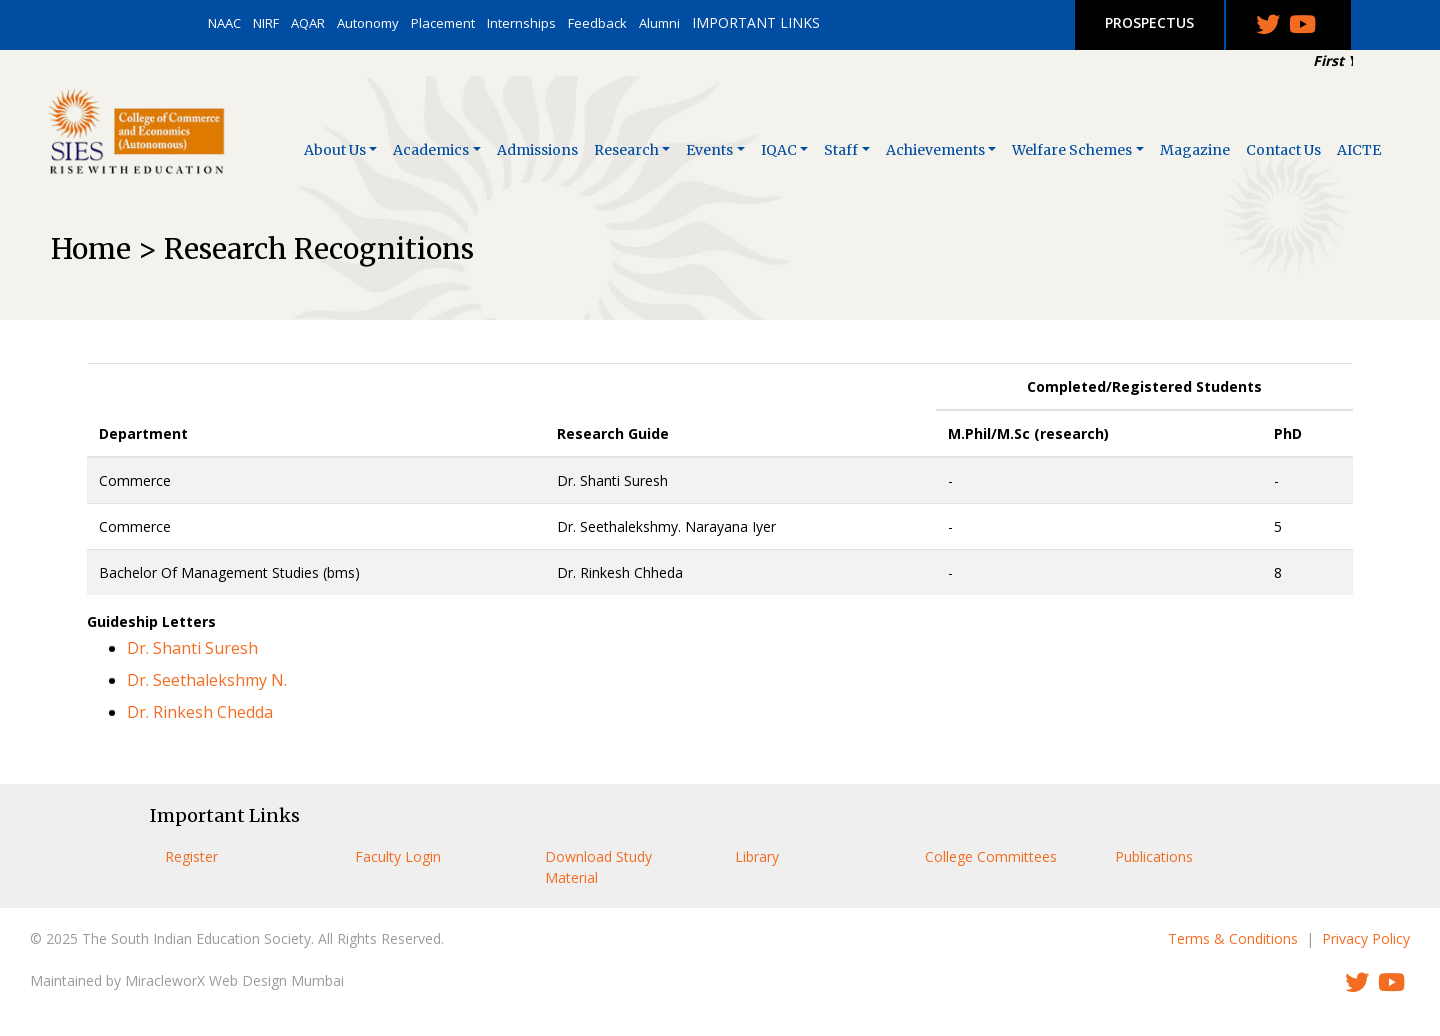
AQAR (308, 23)
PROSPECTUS (1149, 22)
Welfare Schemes (1072, 150)
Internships (521, 23)
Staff (841, 150)
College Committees (991, 856)
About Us (335, 150)
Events (709, 150)
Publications (1154, 856)
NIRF (266, 23)
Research (626, 150)
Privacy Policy (1366, 938)
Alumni (659, 23)
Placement (443, 23)
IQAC (779, 150)
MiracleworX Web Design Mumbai (234, 980)
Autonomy (368, 23)
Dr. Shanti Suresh (192, 648)
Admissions (537, 150)
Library (757, 856)
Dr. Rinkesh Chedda (200, 712)
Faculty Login (398, 856)
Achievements (935, 150)
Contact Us (1283, 150)
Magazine (1195, 150)
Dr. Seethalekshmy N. (207, 680)
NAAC (224, 23)
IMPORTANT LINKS (756, 22)
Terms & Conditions (1233, 938)
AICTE (1359, 150)
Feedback (597, 23)
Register (191, 856)
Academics (431, 150)
